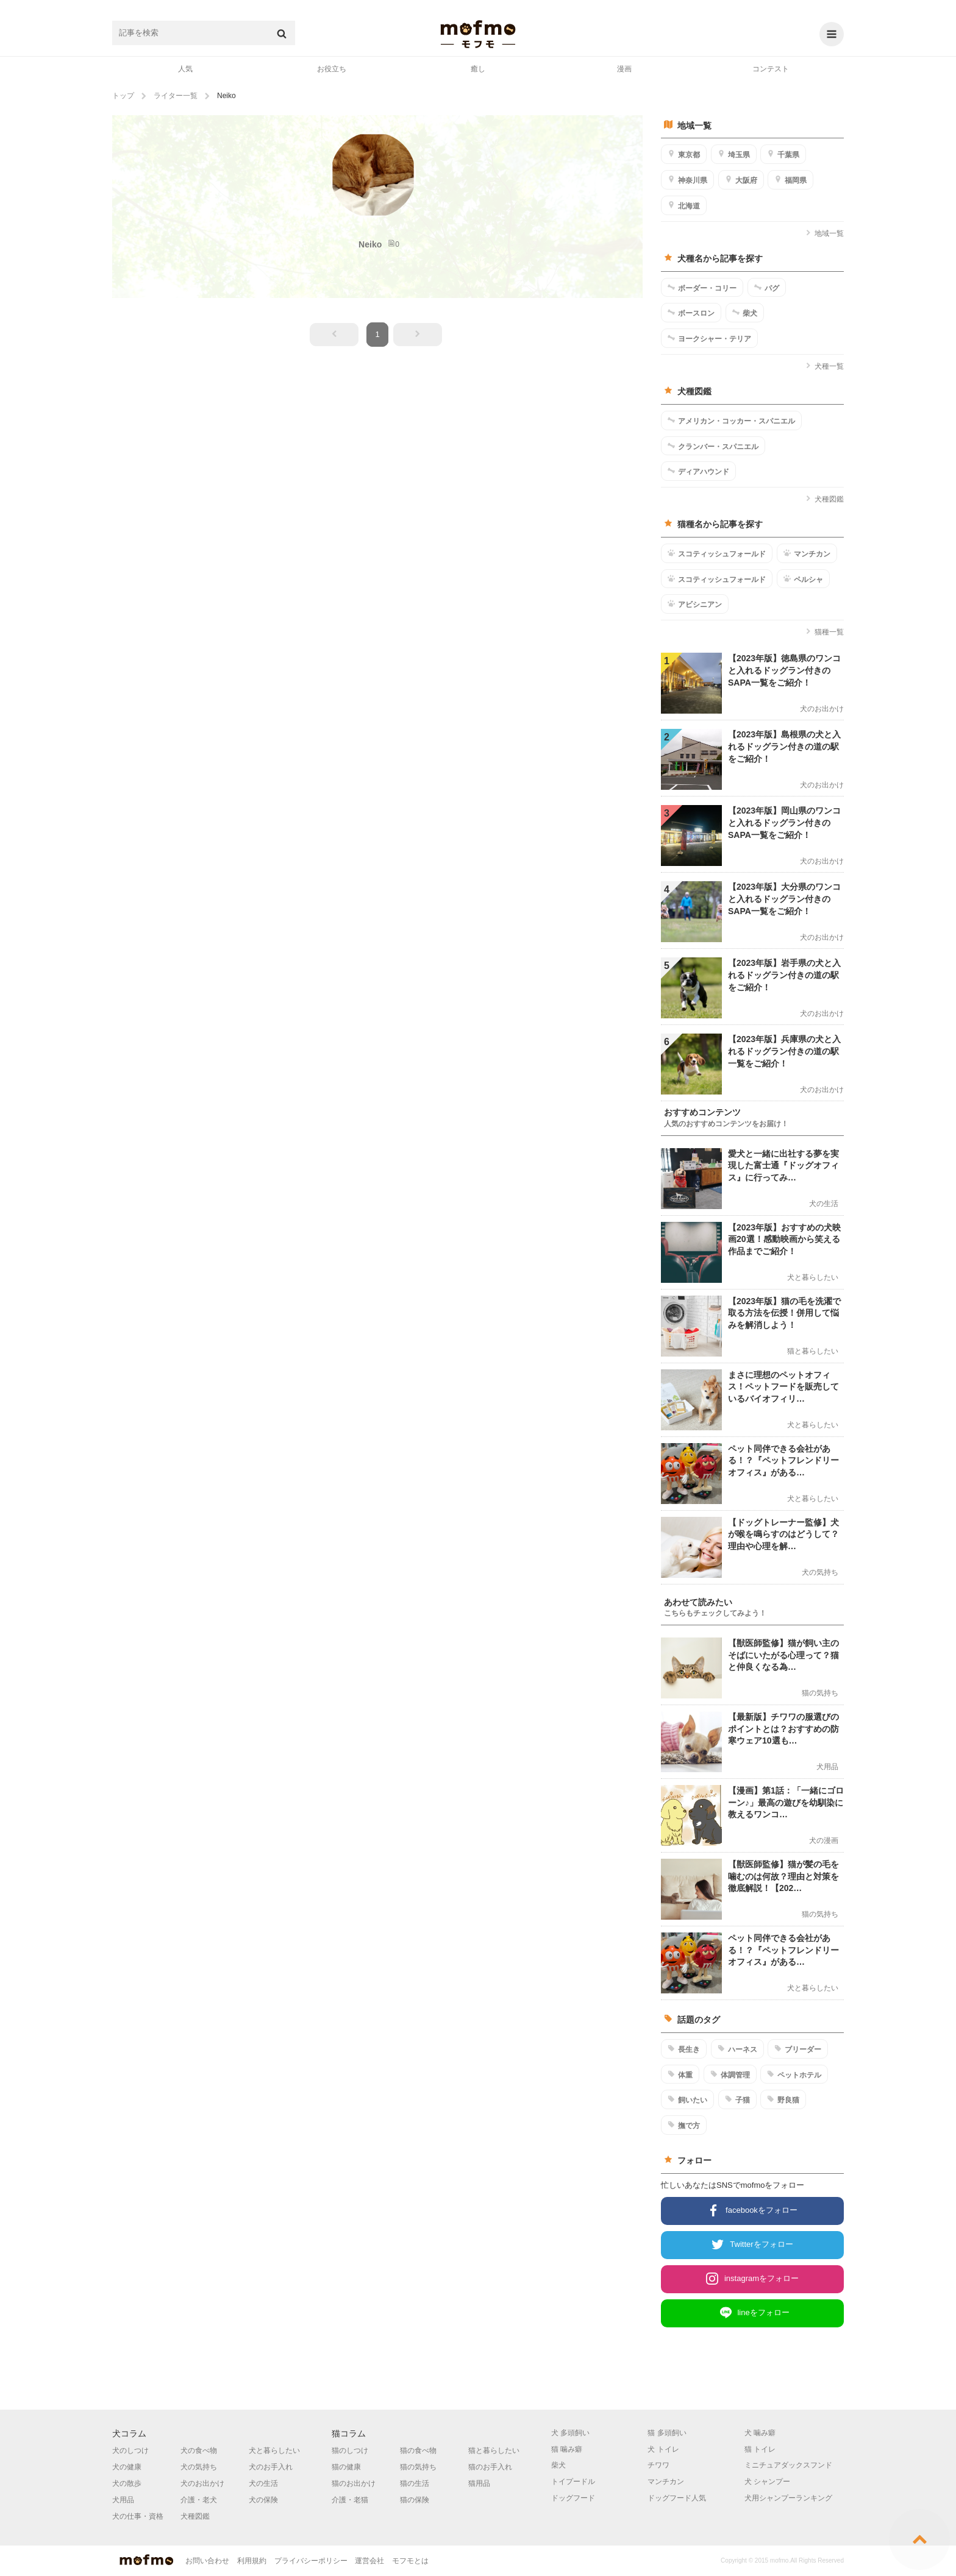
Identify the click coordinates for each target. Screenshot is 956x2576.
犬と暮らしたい (274, 2450)
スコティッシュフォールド (717, 553)
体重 (680, 2074)
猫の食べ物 (418, 2450)
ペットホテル (794, 2074)
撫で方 (684, 2125)
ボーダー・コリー (702, 288)
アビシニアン (695, 604)
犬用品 (123, 2500)
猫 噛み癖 (566, 2449)
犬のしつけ (130, 2450)
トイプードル (573, 2481)
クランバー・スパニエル (713, 446)
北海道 (684, 205)
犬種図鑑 (824, 499)
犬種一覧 (824, 366)
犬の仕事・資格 (137, 2516)
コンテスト (770, 69)
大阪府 (741, 180)
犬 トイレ (663, 2449)
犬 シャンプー (767, 2481)
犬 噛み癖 (760, 2433)
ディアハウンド (698, 471)
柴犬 (744, 313)
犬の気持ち (198, 2467)
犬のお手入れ (271, 2467)
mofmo (478, 34)
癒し (478, 69)
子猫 (737, 2099)
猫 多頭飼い (666, 2433)
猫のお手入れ (490, 2467)
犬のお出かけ (202, 2483)
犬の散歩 (126, 2483)
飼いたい (687, 2099)
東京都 (684, 154)
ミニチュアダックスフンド (788, 2465)
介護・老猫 (350, 2500)
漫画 (624, 69)
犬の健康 (126, 2467)
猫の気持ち (418, 2467)
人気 (185, 69)
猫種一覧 (824, 632)
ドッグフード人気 (676, 2498)
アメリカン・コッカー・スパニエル (731, 420)
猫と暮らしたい (493, 2450)
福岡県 (790, 180)
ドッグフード (573, 2498)
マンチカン (806, 553)
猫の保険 (414, 2500)
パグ (766, 288)
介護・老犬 (198, 2500)
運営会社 (369, 2560)
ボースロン (691, 313)
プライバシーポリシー (311, 2560)
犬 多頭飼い (570, 2433)
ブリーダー (797, 2049)
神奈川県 (687, 180)
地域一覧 (824, 233)
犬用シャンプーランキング (788, 2498)
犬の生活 (263, 2483)
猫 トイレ (760, 2449)
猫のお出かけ (354, 2483)
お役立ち (331, 69)
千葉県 (783, 154)
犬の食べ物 (198, 2450)
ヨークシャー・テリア (709, 338)
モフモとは (410, 2560)
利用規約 (251, 2560)
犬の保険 (263, 2500)
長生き (684, 2049)
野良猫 (783, 2099)
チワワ (658, 2465)
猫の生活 (414, 2483)
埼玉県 (734, 154)
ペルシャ (803, 579)
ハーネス (737, 2049)
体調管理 (730, 2074)
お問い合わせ (207, 2560)
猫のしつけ (350, 2450)
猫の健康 (346, 2467)
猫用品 (479, 2483)
